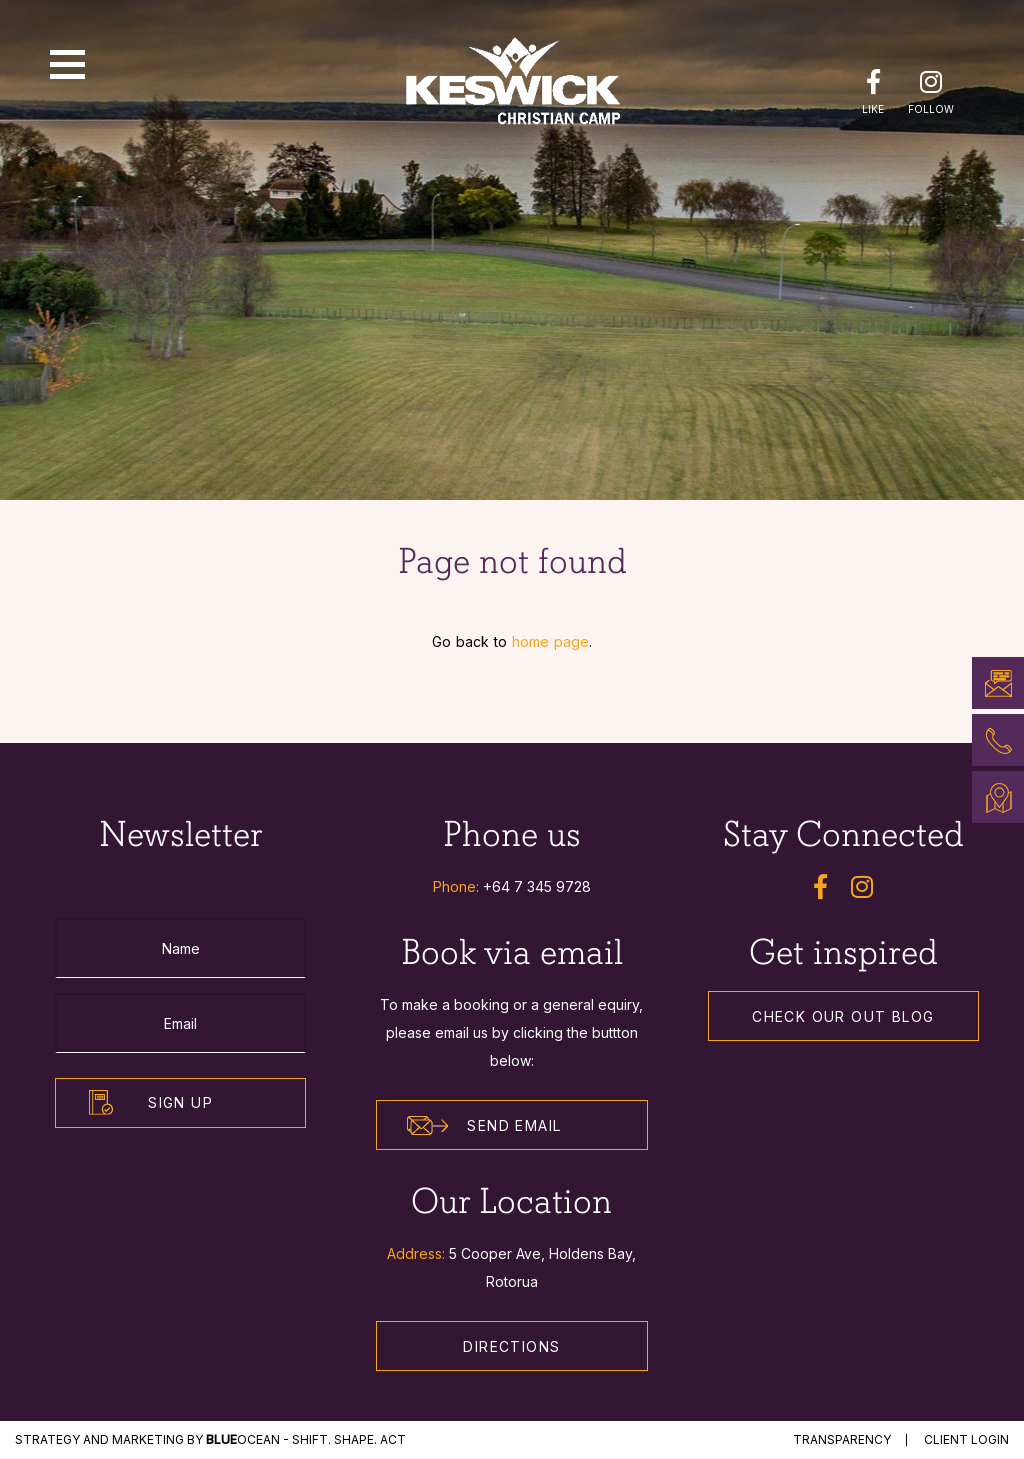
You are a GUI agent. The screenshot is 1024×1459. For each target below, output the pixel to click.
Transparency (842, 1439)
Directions (511, 1346)
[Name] (180, 948)
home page (550, 641)
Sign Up (180, 1102)
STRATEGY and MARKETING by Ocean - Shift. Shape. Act (210, 1439)
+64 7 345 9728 (537, 886)
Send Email (484, 1126)
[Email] (180, 1023)
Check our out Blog (843, 1016)
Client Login (966, 1439)
